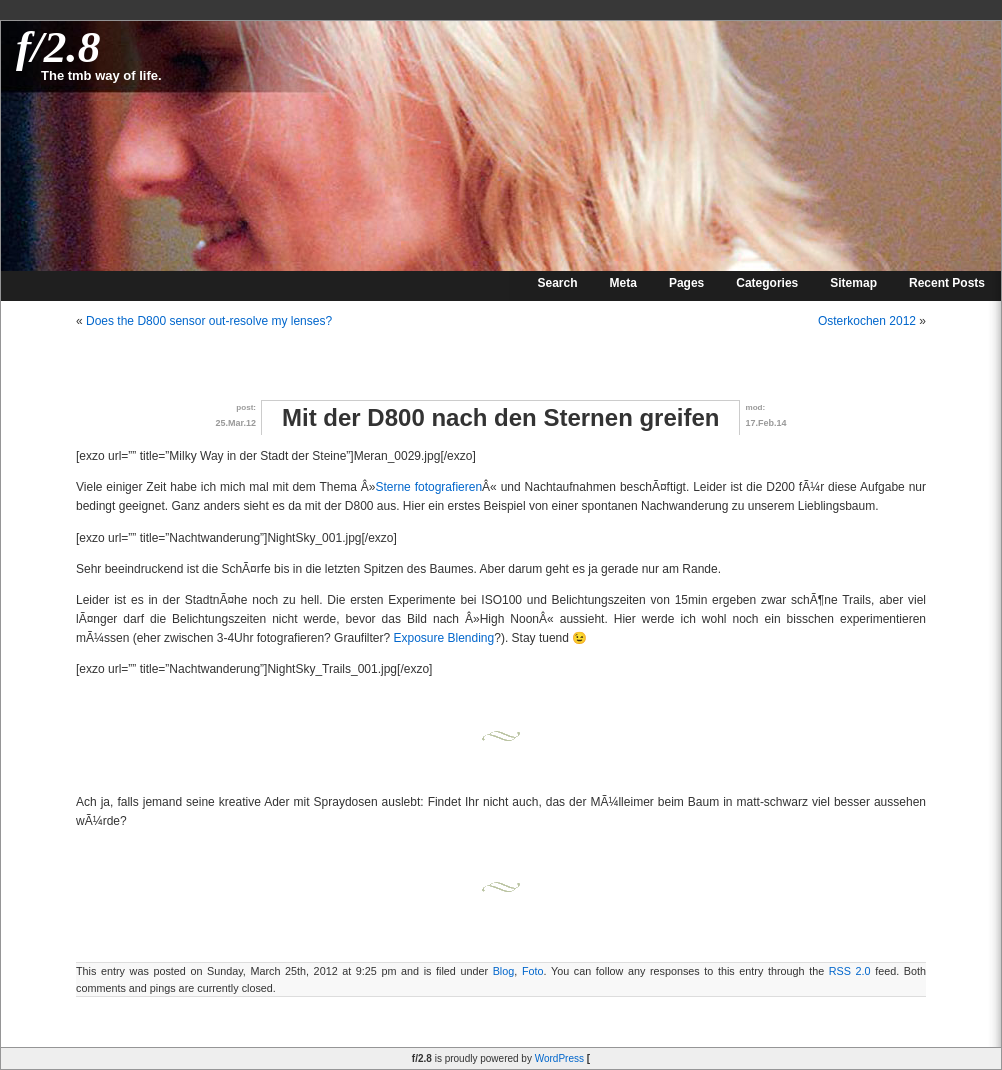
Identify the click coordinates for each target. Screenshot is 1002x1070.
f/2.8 (58, 47)
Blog (504, 971)
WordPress (559, 1058)
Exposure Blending (443, 638)
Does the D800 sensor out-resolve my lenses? (209, 321)
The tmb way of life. (101, 75)
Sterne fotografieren (428, 487)
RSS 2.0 (850, 971)
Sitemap (853, 283)
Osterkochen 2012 (867, 321)
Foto (533, 971)
